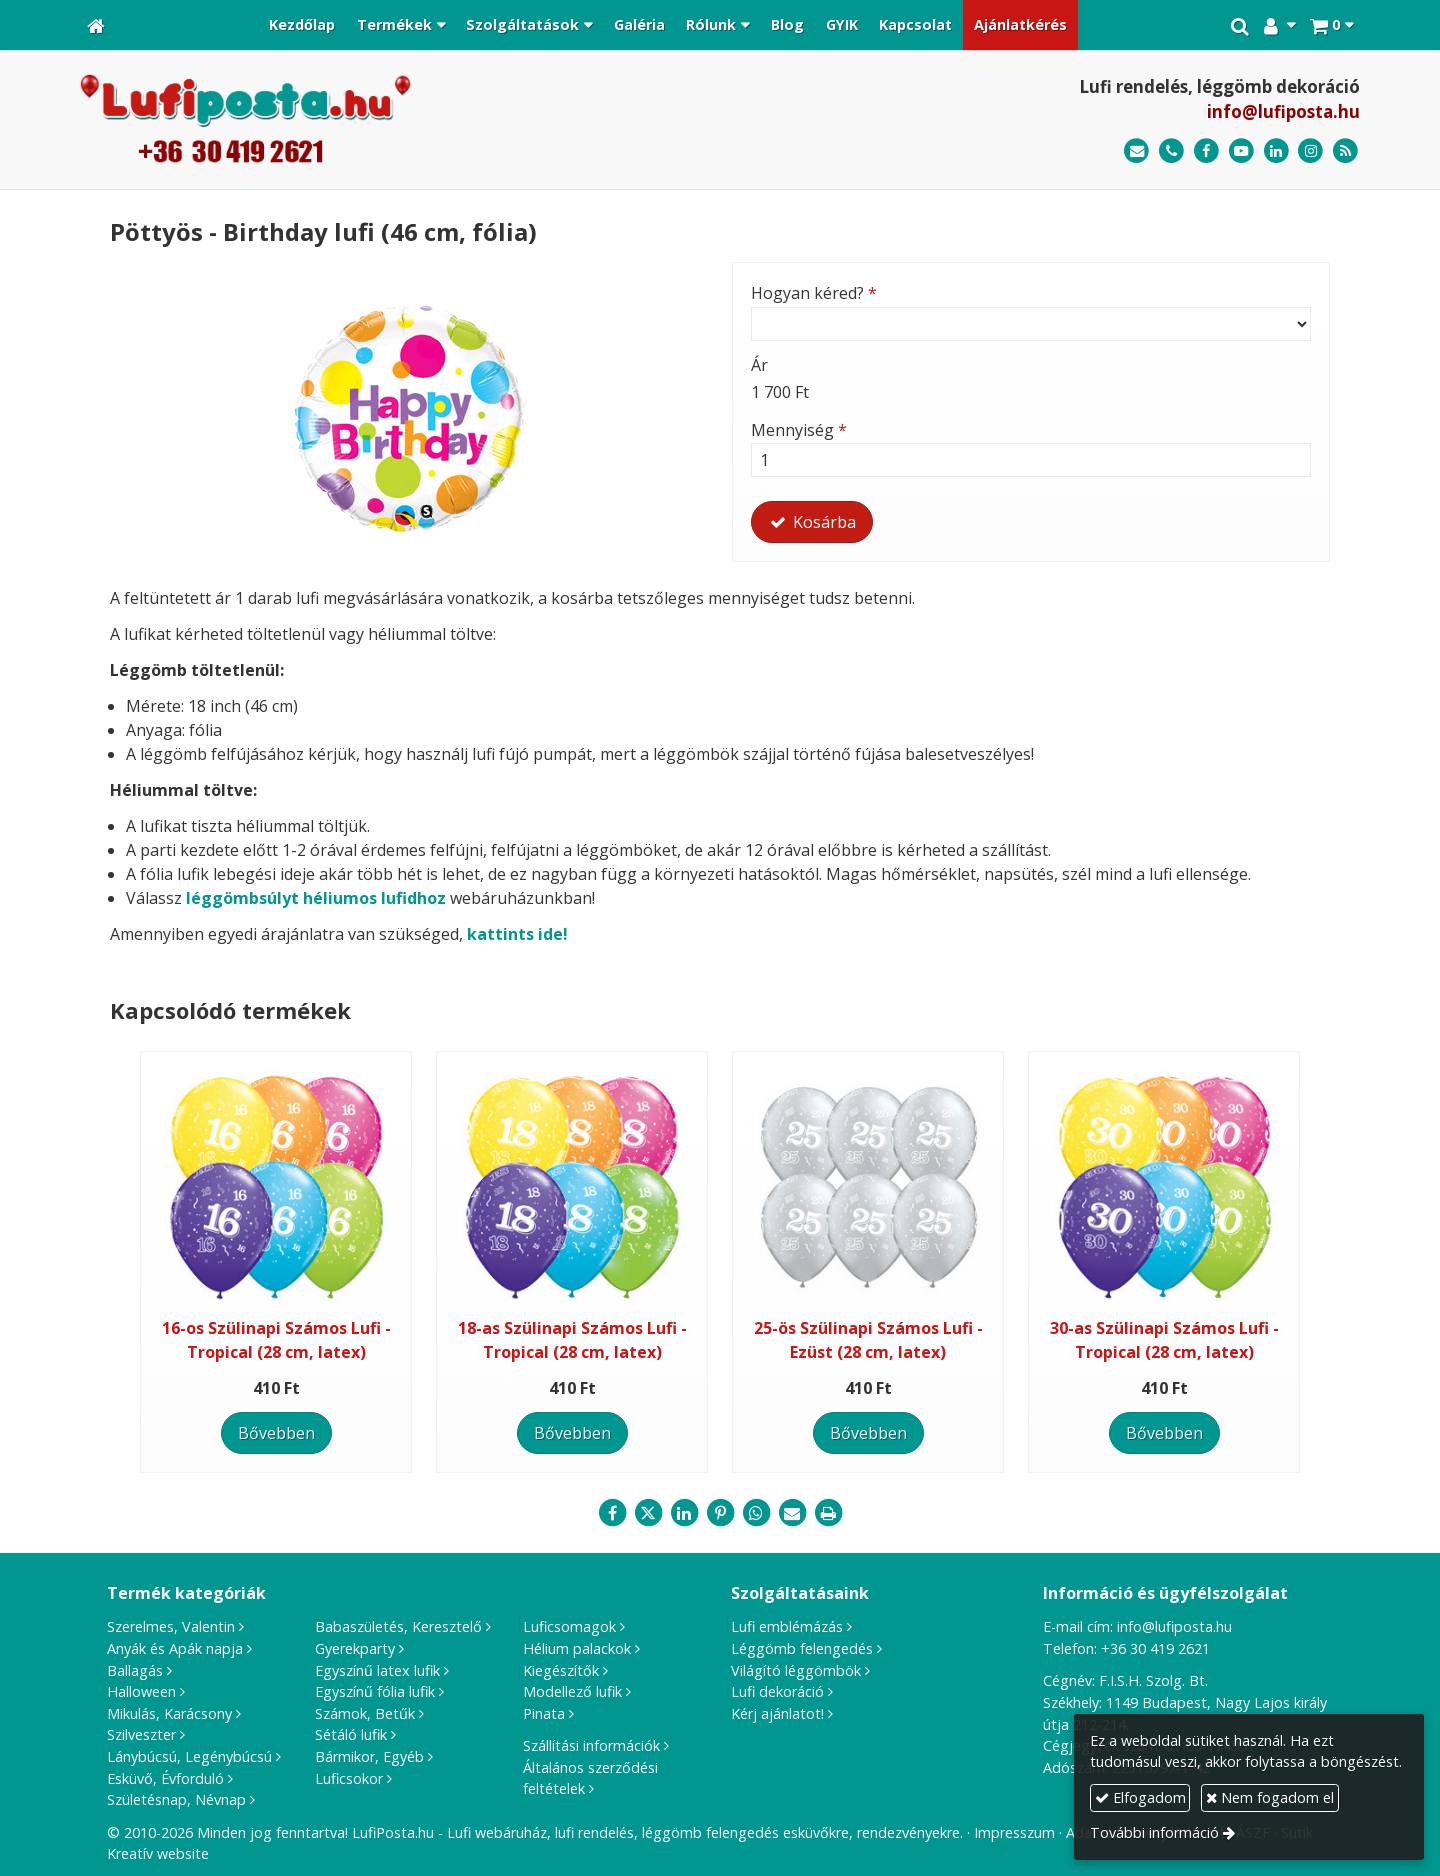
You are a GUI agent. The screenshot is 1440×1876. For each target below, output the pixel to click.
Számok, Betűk (365, 1713)
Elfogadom (1140, 1797)
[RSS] (1345, 151)
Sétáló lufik (351, 1734)
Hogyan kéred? (814, 293)
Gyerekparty (355, 1648)
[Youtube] (1241, 151)
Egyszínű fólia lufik (375, 1691)
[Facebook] (1206, 151)
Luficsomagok (569, 1626)
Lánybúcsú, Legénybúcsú (189, 1756)
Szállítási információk (591, 1745)
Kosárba (812, 522)
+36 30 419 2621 (1155, 1648)
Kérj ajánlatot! (777, 1713)
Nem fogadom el (1270, 1797)
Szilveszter (141, 1734)
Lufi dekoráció (777, 1691)
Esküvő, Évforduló (165, 1778)
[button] (1331, 25)
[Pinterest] (720, 1513)
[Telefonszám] (1171, 151)
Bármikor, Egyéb (369, 1756)
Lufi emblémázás (787, 1626)
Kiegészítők (561, 1670)
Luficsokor (349, 1778)
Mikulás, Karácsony (169, 1713)
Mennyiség (799, 430)
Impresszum (1014, 1832)
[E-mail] (1136, 151)
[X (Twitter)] (648, 1513)
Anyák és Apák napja (175, 1648)
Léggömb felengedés (802, 1648)
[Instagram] (1310, 151)
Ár (759, 365)
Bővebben (276, 1433)
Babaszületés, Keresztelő (398, 1626)
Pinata (544, 1713)
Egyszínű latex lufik (377, 1670)
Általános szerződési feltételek (590, 1778)
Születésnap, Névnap (176, 1799)
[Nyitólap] (96, 25)
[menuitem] (302, 25)
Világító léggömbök (796, 1670)
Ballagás (135, 1670)
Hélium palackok (577, 1648)
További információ (1154, 1832)
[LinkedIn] (1276, 151)
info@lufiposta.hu (1283, 111)
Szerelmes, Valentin (171, 1626)
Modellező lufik (572, 1691)
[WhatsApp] (756, 1513)
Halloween (141, 1691)
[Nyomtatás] (828, 1513)
